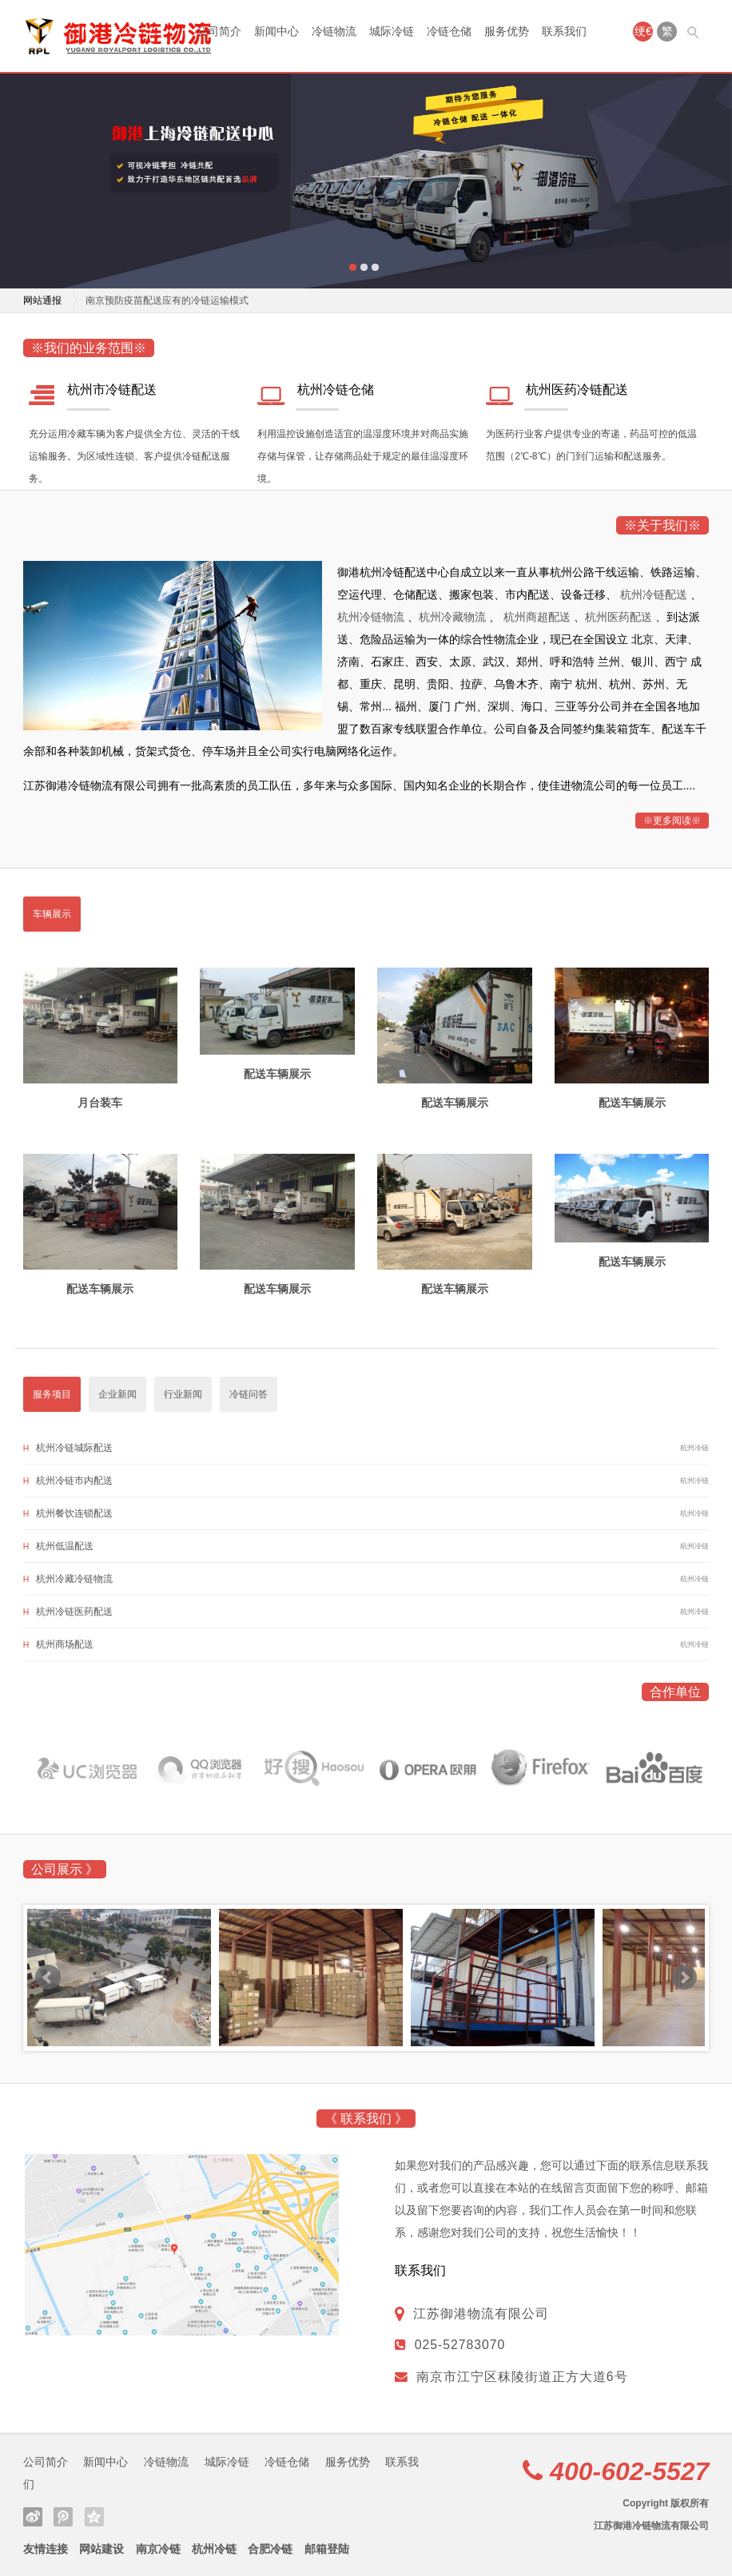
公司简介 (219, 31)
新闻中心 (276, 31)
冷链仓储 (449, 31)
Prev (48, 1977)
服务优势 (506, 31)
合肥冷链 (270, 2548)
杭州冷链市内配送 (74, 1480)
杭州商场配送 (64, 1644)
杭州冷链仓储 (335, 389)
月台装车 (100, 1102)
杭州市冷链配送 (112, 389)
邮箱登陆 (326, 2548)
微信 (63, 2516)
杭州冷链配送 (655, 594)
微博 (32, 2516)
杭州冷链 (214, 2548)
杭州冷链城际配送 (74, 1447)
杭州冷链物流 (372, 616)
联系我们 (564, 31)
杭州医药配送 (620, 616)
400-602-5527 (629, 2471)
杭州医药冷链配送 (577, 389)
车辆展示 (52, 914)
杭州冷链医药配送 (74, 1611)
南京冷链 (158, 2548)
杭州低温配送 (64, 1546)
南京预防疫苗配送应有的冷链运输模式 (167, 300)
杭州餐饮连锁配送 (74, 1513)
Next (684, 1977)
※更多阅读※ (672, 820)
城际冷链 (391, 31)
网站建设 (101, 2548)
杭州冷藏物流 (454, 616)
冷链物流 (334, 31)
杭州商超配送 (538, 616)
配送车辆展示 (277, 1073)
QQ (94, 2516)
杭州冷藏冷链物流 (74, 1578)
